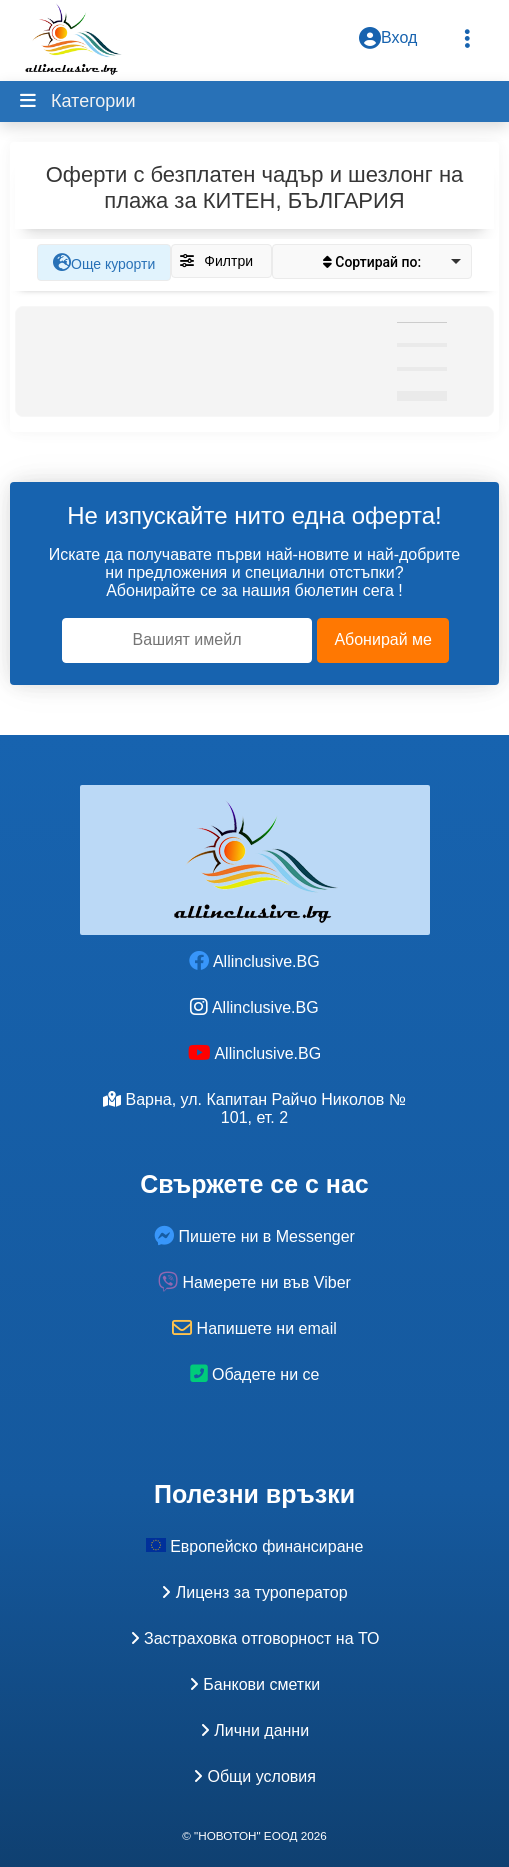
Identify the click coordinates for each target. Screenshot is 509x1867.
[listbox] (372, 261)
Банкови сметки (254, 1684)
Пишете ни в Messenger (254, 1236)
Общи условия (254, 1776)
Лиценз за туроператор (254, 1592)
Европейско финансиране (255, 1546)
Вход (388, 38)
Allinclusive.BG (254, 961)
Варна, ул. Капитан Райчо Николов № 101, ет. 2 (254, 1108)
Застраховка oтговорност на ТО (255, 1638)
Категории (90, 101)
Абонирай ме (383, 639)
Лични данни (254, 1730)
